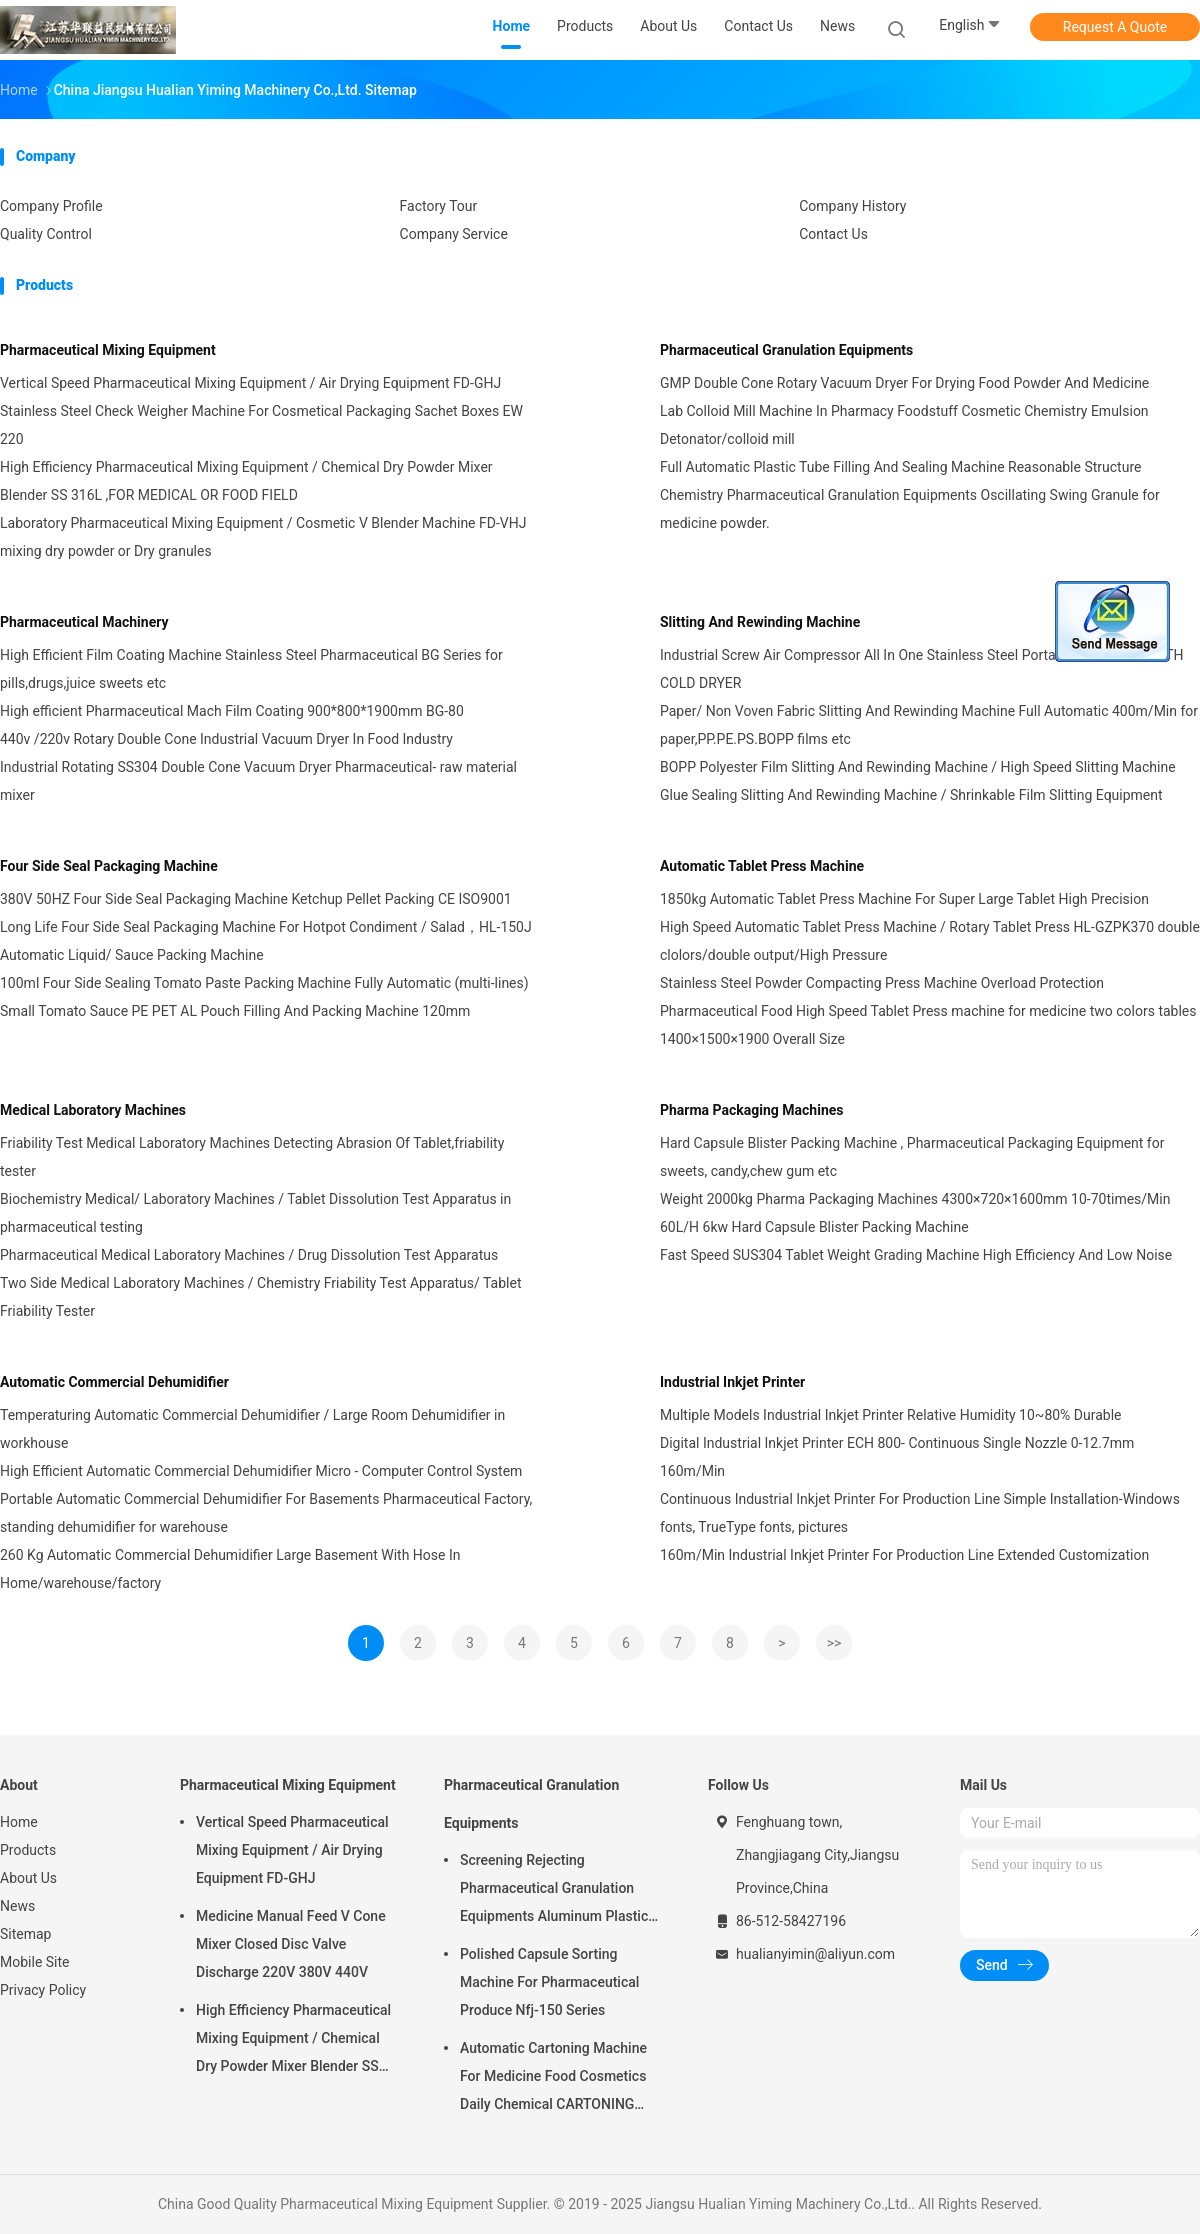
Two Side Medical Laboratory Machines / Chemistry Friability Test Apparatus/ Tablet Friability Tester (260, 1297)
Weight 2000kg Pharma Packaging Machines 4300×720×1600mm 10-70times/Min (915, 1199)
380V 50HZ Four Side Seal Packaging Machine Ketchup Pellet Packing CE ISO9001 (256, 899)
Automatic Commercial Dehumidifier (114, 1382)
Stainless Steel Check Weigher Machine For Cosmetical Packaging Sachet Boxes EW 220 (261, 425)
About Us (28, 1878)
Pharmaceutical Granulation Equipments (786, 350)
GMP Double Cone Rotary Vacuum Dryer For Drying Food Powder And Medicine (904, 383)
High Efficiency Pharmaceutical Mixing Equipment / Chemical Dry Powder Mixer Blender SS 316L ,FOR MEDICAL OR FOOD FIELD (246, 481)
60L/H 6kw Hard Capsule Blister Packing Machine (814, 1227)
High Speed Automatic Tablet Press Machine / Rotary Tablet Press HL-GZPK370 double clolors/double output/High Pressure (930, 941)
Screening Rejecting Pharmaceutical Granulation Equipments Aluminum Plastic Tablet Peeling (554, 1891)
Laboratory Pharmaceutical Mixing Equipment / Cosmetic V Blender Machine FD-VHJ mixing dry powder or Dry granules (263, 537)
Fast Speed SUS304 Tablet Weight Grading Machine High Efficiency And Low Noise (916, 1255)
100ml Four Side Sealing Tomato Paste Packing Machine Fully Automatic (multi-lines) (264, 983)
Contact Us (833, 234)
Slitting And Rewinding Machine (760, 622)
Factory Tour (439, 206)
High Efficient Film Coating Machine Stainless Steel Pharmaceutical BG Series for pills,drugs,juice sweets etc (251, 669)
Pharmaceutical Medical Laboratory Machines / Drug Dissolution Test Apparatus (249, 1255)
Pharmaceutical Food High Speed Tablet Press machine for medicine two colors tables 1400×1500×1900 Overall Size (928, 1025)
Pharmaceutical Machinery (84, 622)
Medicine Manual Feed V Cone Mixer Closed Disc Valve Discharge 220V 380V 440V (291, 1944)
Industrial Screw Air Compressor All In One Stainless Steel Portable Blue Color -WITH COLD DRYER (922, 669)
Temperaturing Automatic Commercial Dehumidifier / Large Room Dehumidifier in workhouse (252, 1429)
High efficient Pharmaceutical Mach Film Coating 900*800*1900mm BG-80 (232, 711)
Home (19, 1822)
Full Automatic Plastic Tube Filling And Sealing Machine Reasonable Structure (900, 467)
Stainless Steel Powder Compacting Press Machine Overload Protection (882, 983)
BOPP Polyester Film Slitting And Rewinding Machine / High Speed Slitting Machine (918, 767)
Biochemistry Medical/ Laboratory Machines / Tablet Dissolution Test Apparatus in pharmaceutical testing (255, 1213)
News (17, 1906)
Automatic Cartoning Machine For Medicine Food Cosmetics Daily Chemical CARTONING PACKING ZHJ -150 (553, 2079)
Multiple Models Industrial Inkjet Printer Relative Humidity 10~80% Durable (891, 1415)
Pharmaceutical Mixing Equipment (108, 350)
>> (834, 1643)
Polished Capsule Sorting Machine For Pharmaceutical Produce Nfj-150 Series (549, 1982)
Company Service (454, 234)
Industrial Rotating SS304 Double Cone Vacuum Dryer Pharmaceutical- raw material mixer (258, 781)
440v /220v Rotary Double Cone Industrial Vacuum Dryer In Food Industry (226, 739)
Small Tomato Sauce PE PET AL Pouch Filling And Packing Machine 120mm (235, 1011)
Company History (852, 206)
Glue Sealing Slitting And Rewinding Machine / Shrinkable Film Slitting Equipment (911, 795)
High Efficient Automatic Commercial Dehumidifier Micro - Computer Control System (261, 1471)
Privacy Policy (43, 1990)
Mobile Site (35, 1962)
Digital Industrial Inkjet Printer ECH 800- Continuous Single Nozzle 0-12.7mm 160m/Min (897, 1457)
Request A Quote (1115, 27)
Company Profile (51, 206)
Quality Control (46, 234)
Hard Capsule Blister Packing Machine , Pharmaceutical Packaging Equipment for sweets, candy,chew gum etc (912, 1157)
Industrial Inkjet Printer (732, 1382)
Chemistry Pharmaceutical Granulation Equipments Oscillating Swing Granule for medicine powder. (910, 509)
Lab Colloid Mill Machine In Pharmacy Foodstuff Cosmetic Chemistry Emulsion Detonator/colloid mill (904, 425)
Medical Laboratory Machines (93, 1110)
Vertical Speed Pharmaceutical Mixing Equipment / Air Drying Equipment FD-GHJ (250, 383)
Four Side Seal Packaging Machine (109, 866)
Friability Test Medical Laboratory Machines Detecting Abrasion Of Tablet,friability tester (252, 1157)
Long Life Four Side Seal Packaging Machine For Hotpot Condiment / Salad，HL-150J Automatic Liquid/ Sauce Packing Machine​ (266, 941)
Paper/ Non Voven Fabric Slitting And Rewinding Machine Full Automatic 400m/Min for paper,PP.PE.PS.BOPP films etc (929, 725)
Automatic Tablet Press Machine (762, 866)
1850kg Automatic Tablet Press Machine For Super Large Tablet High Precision (904, 899)
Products (28, 1850)
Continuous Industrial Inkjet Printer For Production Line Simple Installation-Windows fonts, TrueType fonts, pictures (920, 1513)
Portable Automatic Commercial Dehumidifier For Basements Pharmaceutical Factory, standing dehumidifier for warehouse (266, 1513)
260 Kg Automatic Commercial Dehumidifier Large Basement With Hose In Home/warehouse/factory (230, 1569)
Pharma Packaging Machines (752, 1110)
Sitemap (25, 1934)
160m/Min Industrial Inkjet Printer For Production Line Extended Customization (904, 1555)
